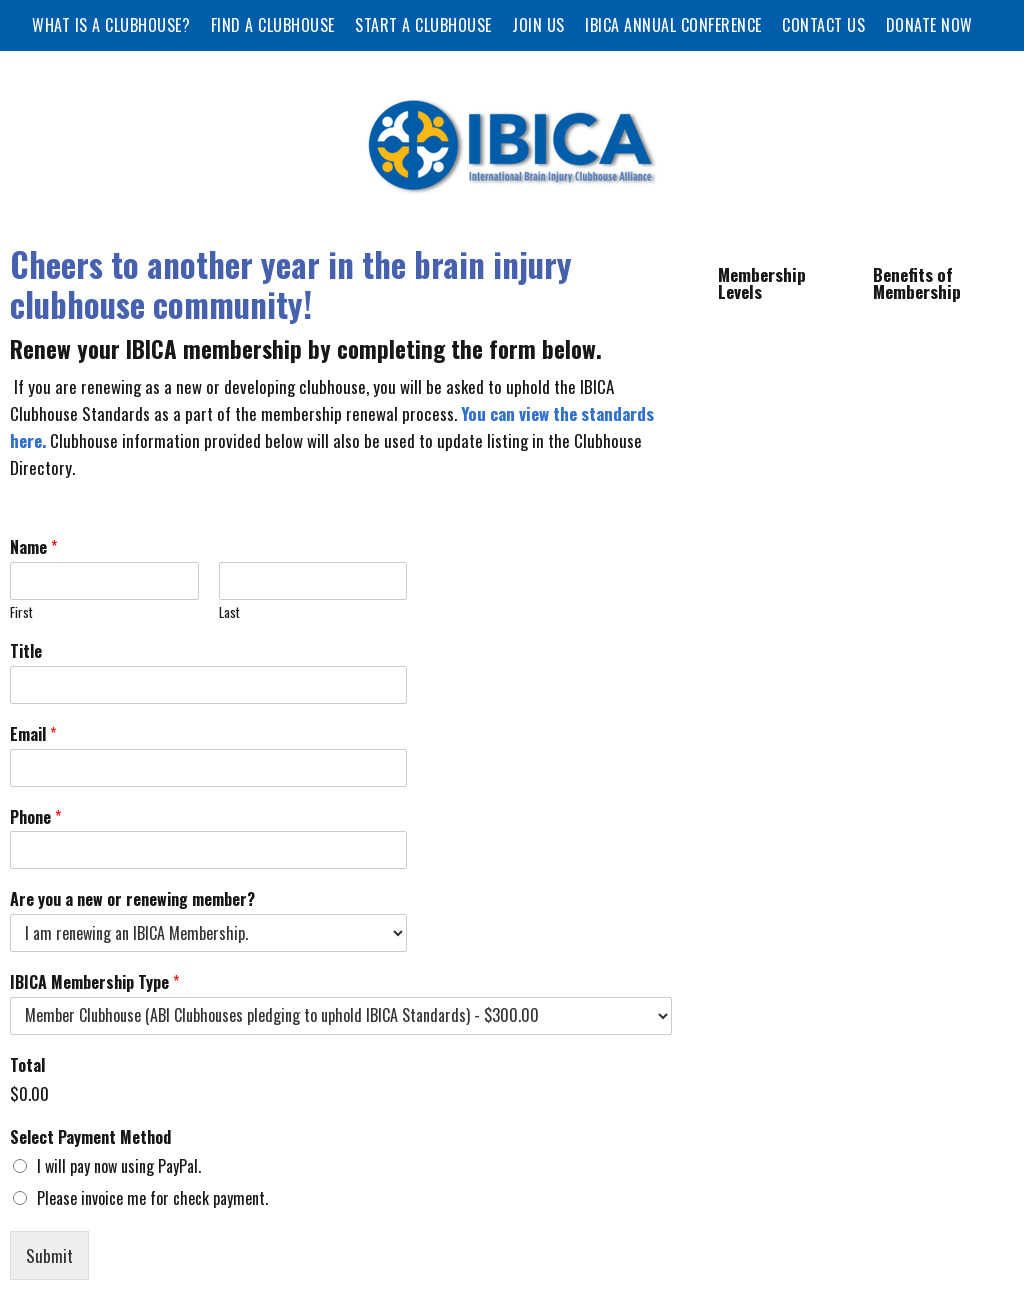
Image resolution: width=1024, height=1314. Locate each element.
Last (229, 612)
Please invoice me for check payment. (152, 1198)
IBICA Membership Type (94, 982)
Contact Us (823, 25)
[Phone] (208, 850)
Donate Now (929, 25)
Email (33, 734)
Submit (49, 1255)
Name (33, 547)
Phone (35, 817)
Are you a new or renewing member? (132, 899)
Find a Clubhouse (273, 25)
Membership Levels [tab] (762, 283)
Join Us (538, 25)
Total (27, 1065)
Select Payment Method (90, 1137)
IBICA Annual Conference (673, 25)
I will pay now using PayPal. (119, 1166)
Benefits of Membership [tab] (917, 283)
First (21, 612)
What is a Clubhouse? (111, 25)
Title (26, 651)
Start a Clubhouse (423, 25)
